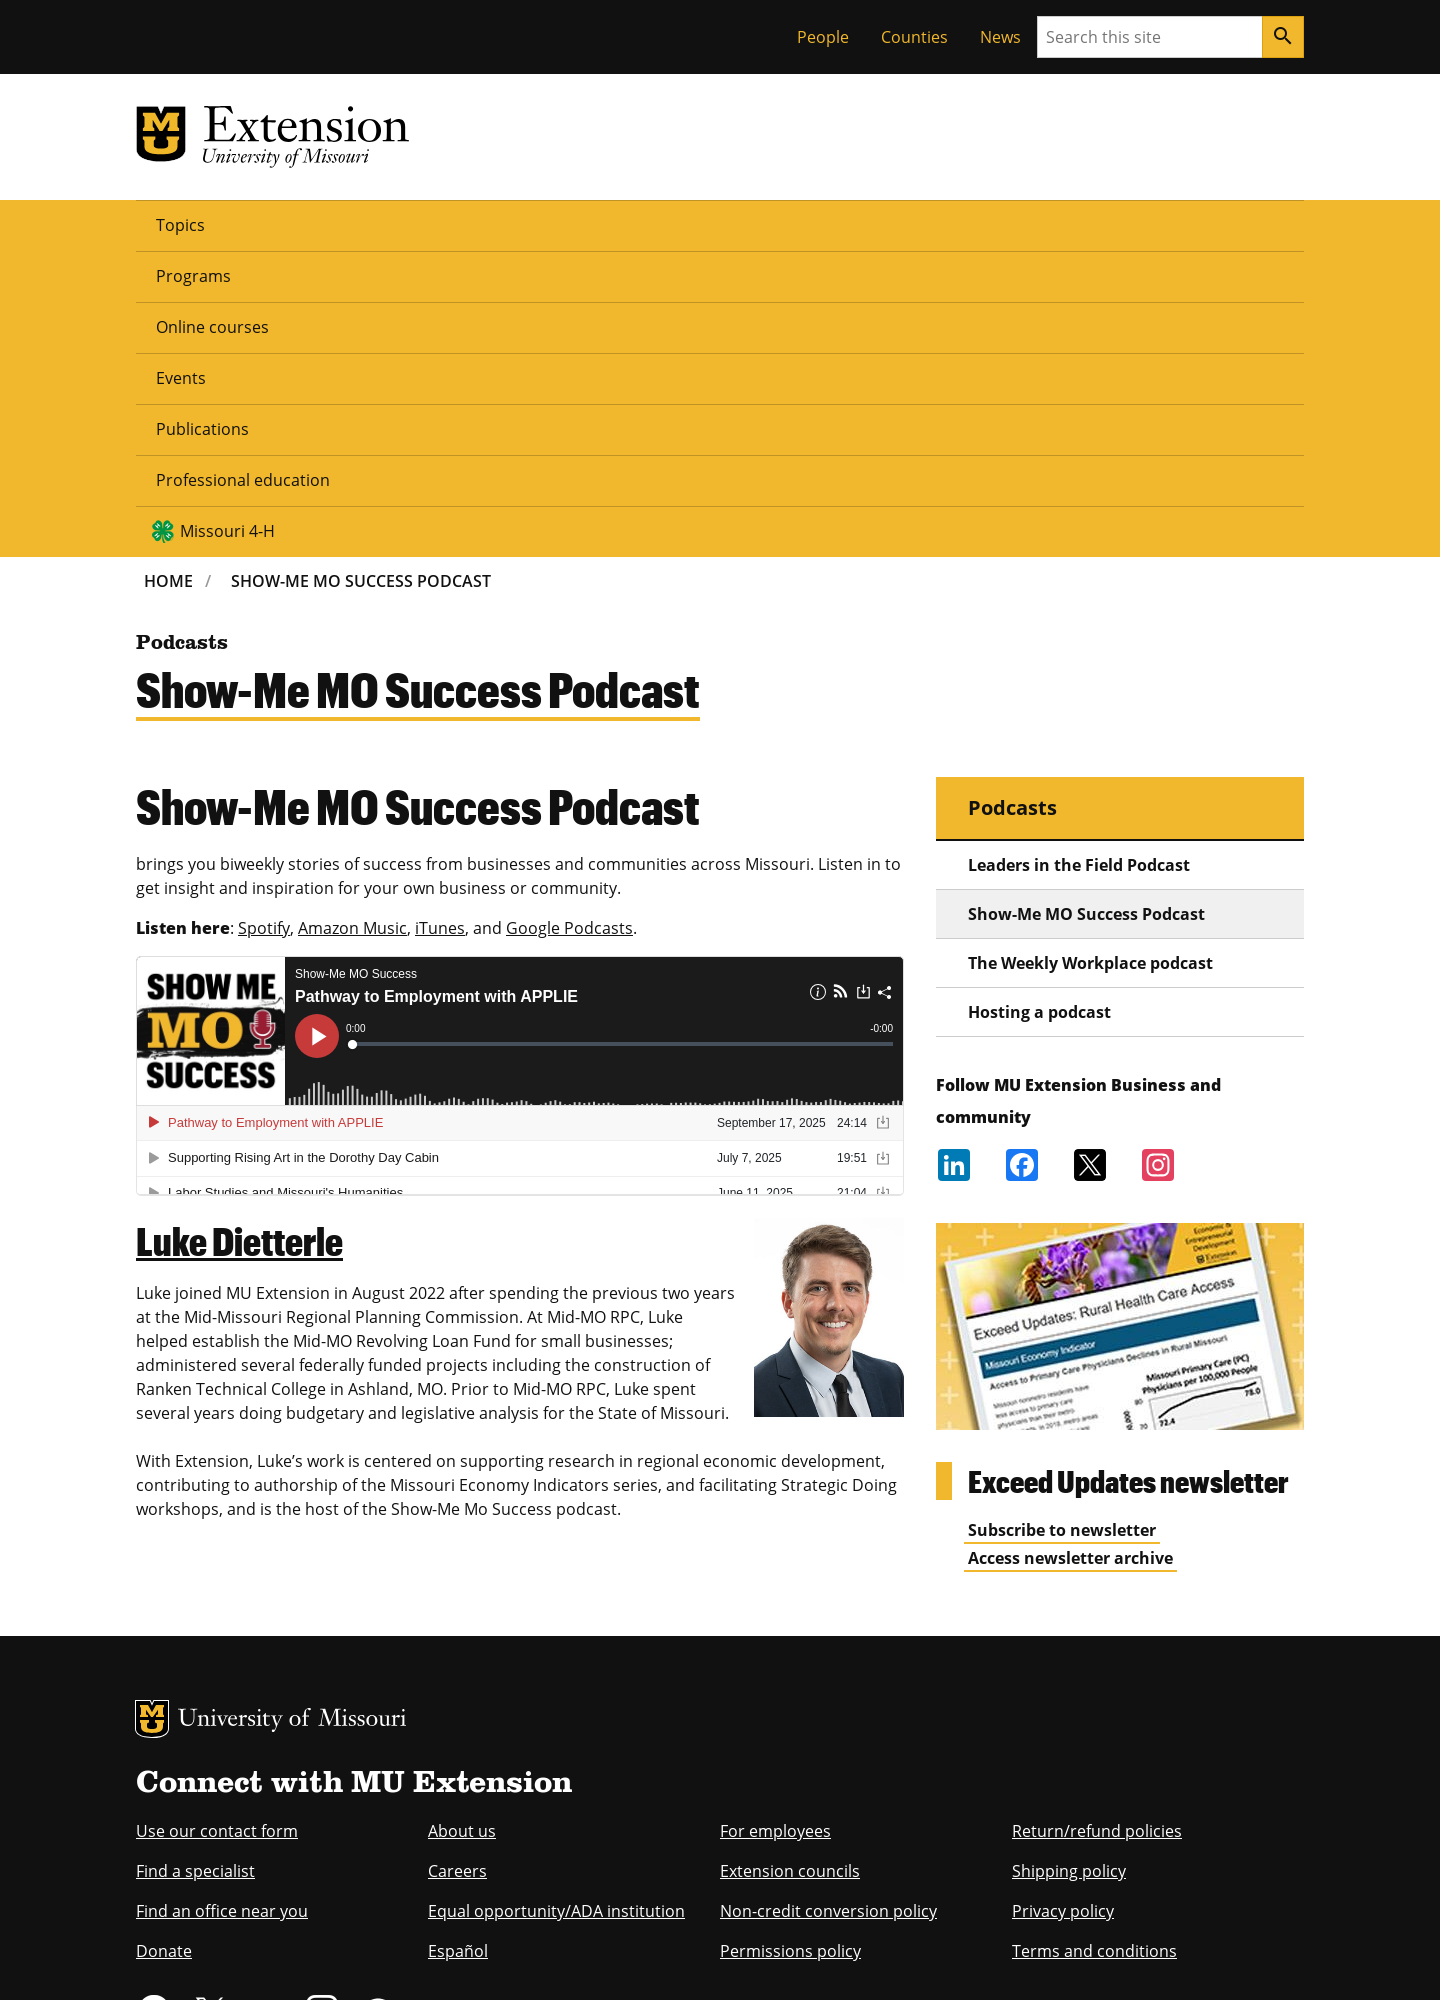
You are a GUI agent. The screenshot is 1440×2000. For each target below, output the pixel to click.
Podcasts (1012, 500)
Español (458, 1644)
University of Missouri (292, 1413)
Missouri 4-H (1021, 224)
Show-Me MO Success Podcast (361, 274)
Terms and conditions (1094, 1644)
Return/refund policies (1097, 1524)
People (823, 37)
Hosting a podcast (1039, 705)
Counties (914, 37)
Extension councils (790, 1564)
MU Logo (152, 1412)
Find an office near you (222, 1604)
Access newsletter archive (1070, 1251)
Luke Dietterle (239, 934)
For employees (775, 1524)
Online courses (416, 224)
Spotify (264, 621)
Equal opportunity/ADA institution (556, 1604)
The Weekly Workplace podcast (1090, 656)
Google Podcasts (569, 621)
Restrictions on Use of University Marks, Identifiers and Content (324, 1957)
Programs (282, 224)
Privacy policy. (800, 1957)
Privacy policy (1063, 1604)
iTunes (440, 621)
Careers (457, 1564)
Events (538, 224)
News (1000, 37)
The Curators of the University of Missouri (320, 1917)
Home (168, 274)
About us (462, 1524)
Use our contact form (217, 1524)
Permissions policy (790, 1644)
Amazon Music (352, 621)
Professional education (823, 224)
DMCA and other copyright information (635, 1957)
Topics (180, 224)
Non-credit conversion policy (828, 1604)
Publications (649, 224)
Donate (164, 1644)
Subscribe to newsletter (1062, 1223)
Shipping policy (1069, 1564)
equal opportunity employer (274, 1828)
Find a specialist (195, 1564)
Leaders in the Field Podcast (1079, 558)
